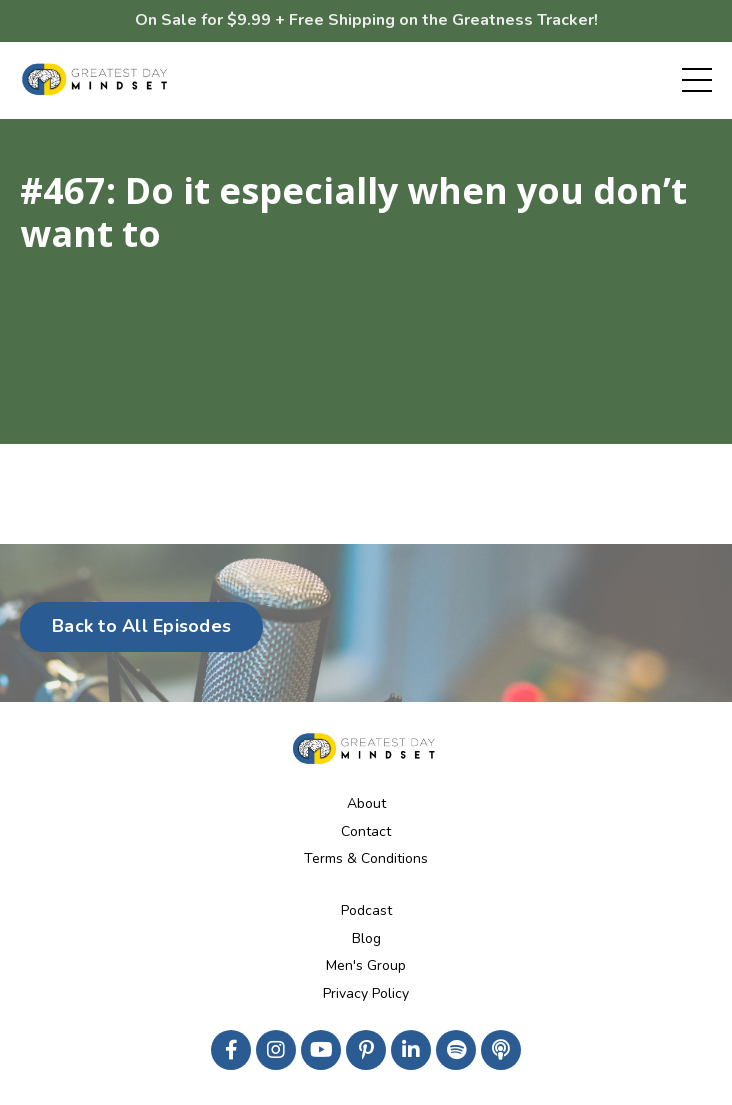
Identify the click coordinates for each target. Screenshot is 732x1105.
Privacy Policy (366, 993)
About (366, 803)
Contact (366, 831)
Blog (366, 938)
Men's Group (366, 965)
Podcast (366, 910)
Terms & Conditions (366, 858)
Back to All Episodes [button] (141, 626)
